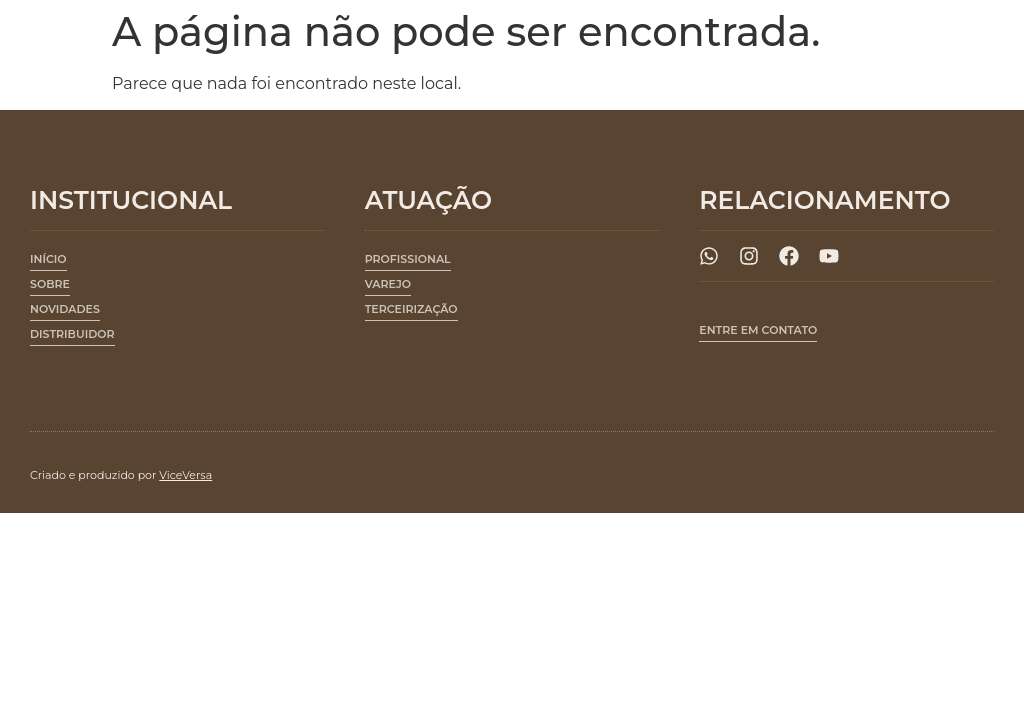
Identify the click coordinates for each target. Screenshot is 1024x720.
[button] (408, 262)
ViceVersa (185, 475)
